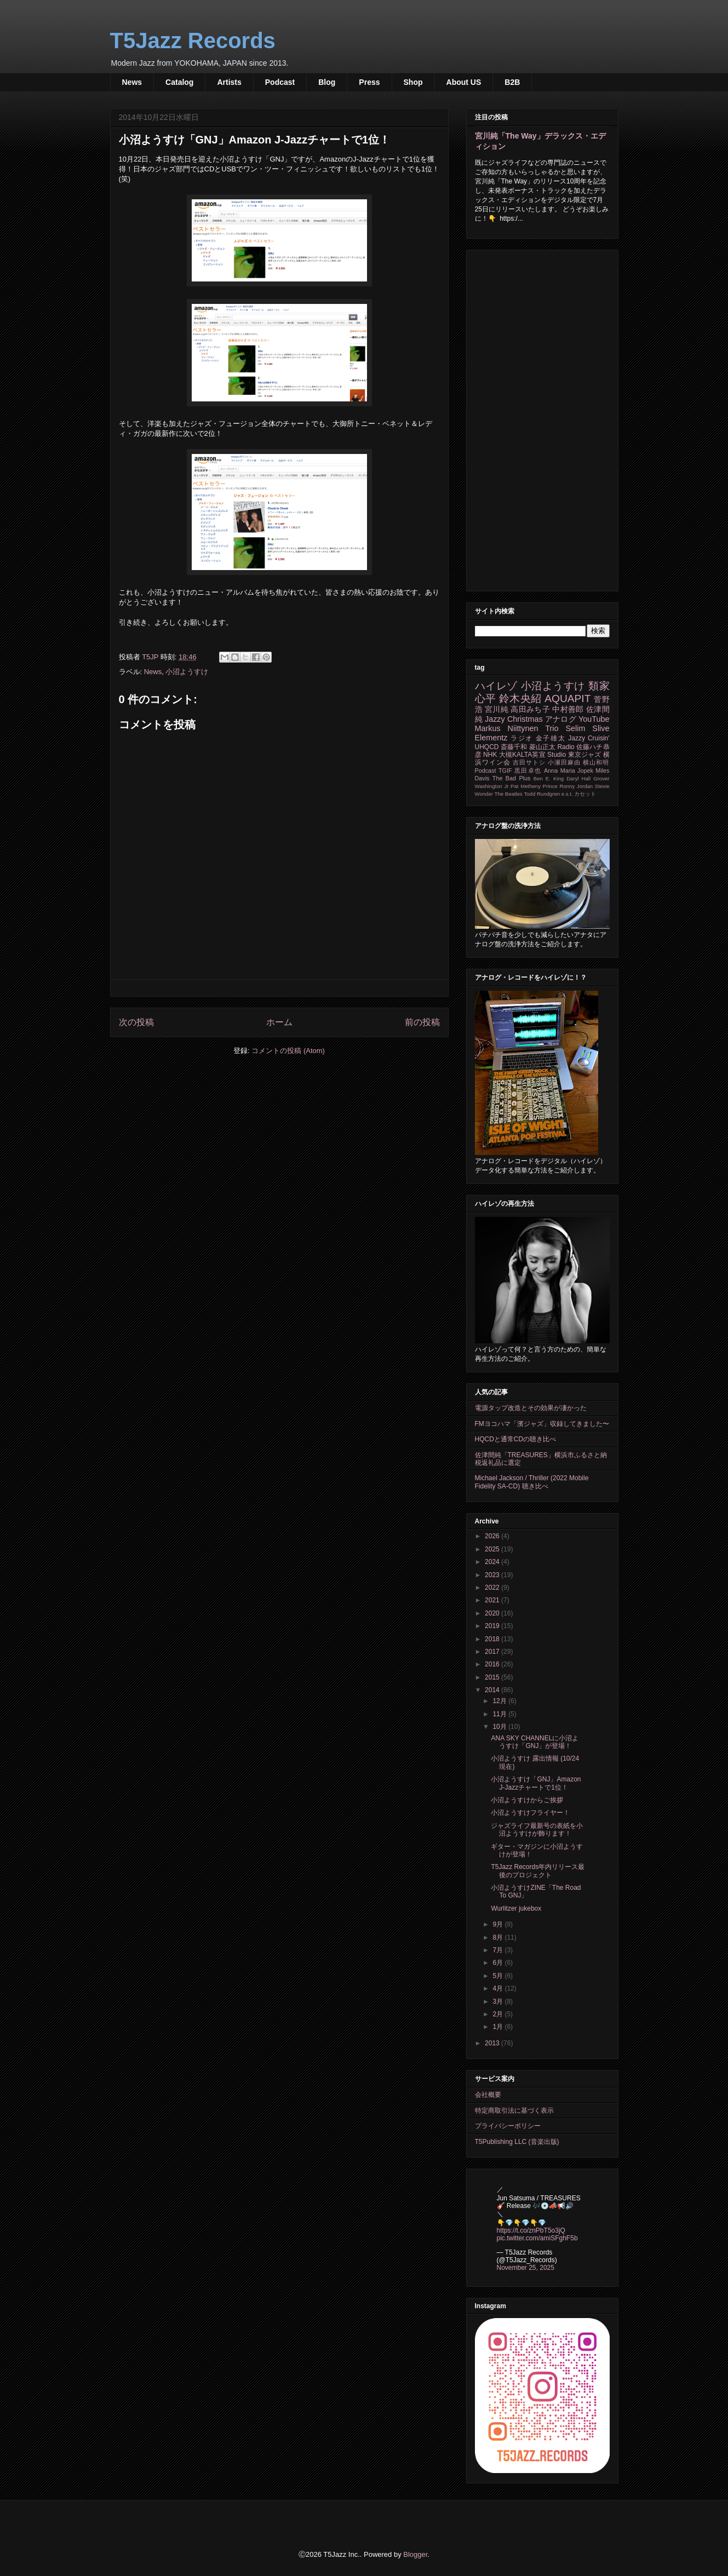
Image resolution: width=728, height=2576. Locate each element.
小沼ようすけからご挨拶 (527, 1800)
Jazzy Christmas (514, 719)
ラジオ (522, 738)
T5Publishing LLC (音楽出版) (517, 2142)
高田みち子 (530, 709)
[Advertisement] (542, 418)
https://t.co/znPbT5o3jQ (531, 2230)
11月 (500, 1714)
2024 (493, 1562)
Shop (413, 82)
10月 (500, 1726)
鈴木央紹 (520, 698)
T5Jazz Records (193, 40)
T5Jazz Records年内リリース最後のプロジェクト (537, 1870)
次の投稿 (136, 1022)
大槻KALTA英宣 (522, 754)
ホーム (279, 1022)
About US (463, 82)
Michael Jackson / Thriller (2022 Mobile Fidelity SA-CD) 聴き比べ (532, 1482)
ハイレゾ (496, 686)
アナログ (560, 719)
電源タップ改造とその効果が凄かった (531, 1408)
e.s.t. (567, 794)
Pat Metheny (526, 786)
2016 (493, 1664)
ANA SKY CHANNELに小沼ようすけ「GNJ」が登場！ (534, 1742)
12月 (500, 1701)
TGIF (505, 770)
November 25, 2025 (525, 2268)
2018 (493, 1639)
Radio (565, 747)
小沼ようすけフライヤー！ (530, 1812)
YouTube (594, 719)
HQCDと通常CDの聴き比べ (516, 1439)
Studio (556, 754)
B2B (512, 82)
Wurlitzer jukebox (516, 1908)
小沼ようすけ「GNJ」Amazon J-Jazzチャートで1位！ (536, 1783)
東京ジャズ (584, 754)
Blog (326, 82)
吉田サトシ (529, 762)
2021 (493, 1600)
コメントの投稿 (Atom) (288, 1050)
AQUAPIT (567, 698)
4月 (498, 1988)
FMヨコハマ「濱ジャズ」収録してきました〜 (542, 1424)
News (132, 82)
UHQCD (487, 747)
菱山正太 (542, 747)
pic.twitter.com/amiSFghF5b (537, 2238)
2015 (493, 1677)
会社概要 (488, 2094)
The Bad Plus (511, 778)
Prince (550, 786)
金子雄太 (550, 738)
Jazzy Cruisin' (588, 738)
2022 (493, 1587)
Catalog (179, 82)
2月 (498, 2014)
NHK (490, 754)
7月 (498, 1950)
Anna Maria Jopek (568, 770)
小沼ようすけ (186, 672)
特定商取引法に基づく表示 (514, 2110)
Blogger (415, 2554)
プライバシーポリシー (508, 2126)
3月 (498, 2001)
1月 (498, 2027)
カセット (585, 794)
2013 (493, 2043)
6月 (498, 1963)
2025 (493, 1549)
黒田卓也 (528, 770)
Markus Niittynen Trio (517, 728)
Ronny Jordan (576, 786)
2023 (493, 1575)
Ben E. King (549, 778)
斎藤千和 (514, 747)
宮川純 (496, 709)
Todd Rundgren (542, 794)
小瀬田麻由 (564, 762)
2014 (493, 1690)
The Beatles (509, 794)
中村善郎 (567, 709)
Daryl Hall (578, 778)
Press (369, 82)
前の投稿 (422, 1022)
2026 (493, 1536)
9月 (498, 1924)
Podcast (280, 82)
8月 (498, 1937)
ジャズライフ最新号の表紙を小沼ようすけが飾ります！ (537, 1829)
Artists (229, 82)
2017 (493, 1651)
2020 (493, 1613)
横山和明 (596, 762)
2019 (493, 1626)
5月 (498, 1976)
